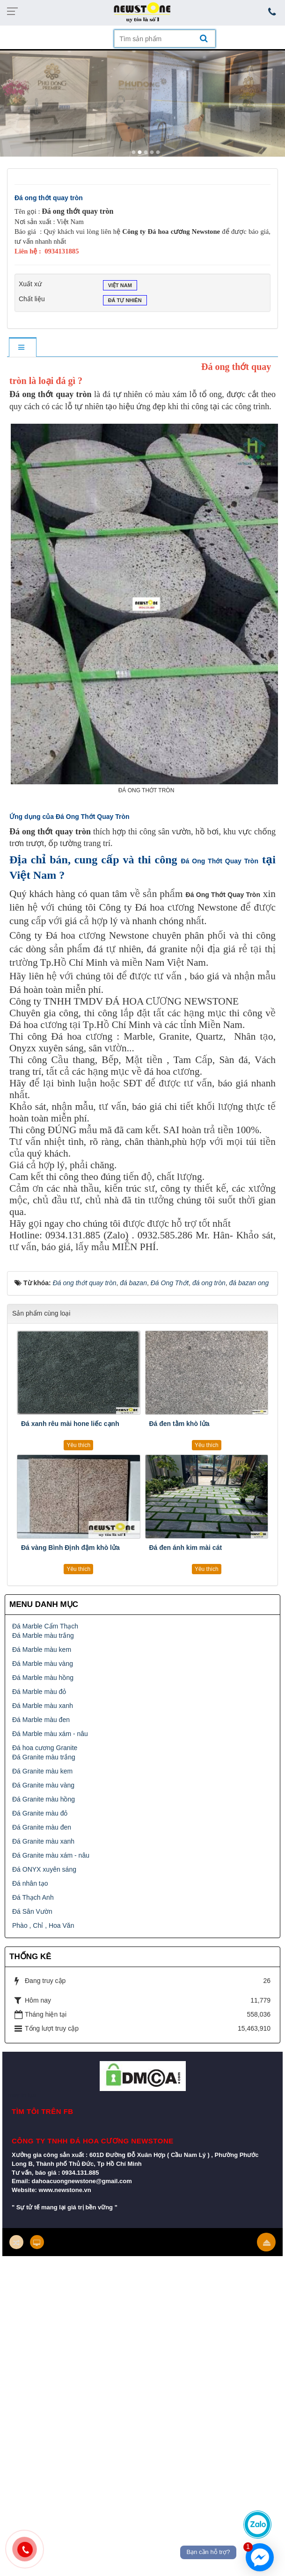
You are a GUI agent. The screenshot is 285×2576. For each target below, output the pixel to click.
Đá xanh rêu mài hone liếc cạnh (70, 1423)
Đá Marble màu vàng (42, 1663)
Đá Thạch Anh (33, 1897)
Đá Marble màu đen (41, 1719)
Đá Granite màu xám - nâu (50, 1855)
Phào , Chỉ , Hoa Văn (43, 1925)
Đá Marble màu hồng (42, 1677)
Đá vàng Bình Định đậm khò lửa (70, 1547)
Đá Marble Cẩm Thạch (45, 1626)
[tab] (22, 348)
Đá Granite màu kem (42, 1771)
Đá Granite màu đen (41, 1827)
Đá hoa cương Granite (44, 1747)
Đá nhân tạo (30, 1883)
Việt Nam (120, 286)
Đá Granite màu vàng (43, 1785)
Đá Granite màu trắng (43, 1757)
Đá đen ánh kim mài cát (185, 1547)
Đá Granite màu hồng (43, 1799)
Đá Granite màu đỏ (40, 1813)
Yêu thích (78, 1445)
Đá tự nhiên (124, 301)
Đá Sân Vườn (32, 1911)
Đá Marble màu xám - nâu (50, 1733)
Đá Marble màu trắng (43, 1635)
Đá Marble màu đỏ (39, 1691)
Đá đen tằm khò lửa (179, 1423)
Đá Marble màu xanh (42, 1705)
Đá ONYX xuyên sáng (44, 1869)
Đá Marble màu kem (41, 1649)
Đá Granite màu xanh (43, 1841)
